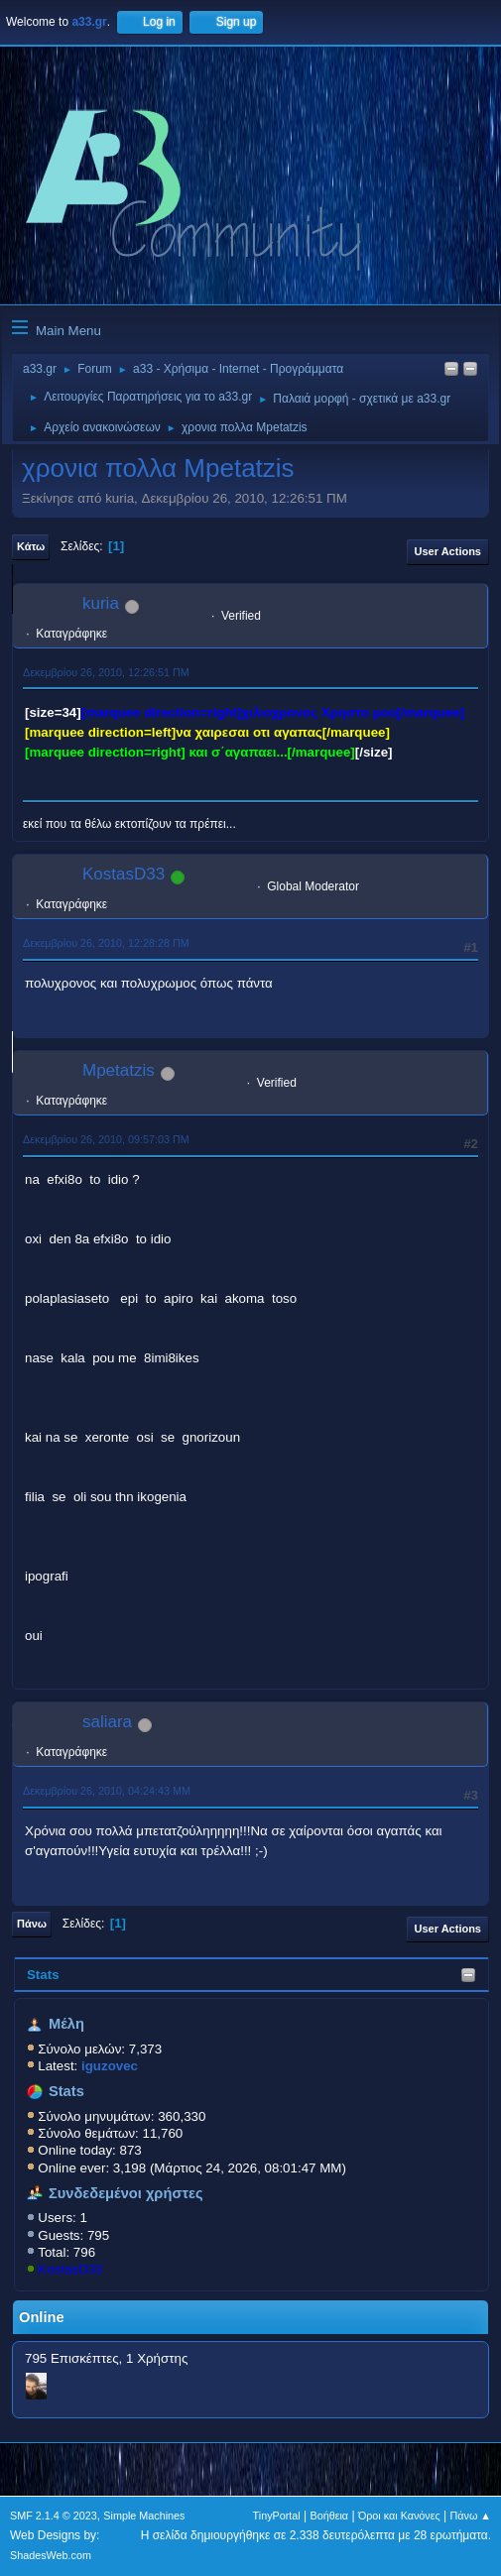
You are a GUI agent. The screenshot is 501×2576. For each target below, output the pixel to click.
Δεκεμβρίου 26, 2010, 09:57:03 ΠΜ (106, 1139)
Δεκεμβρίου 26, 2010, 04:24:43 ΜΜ (106, 1791)
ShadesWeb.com (50, 2555)
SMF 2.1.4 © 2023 (53, 2515)
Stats (43, 1974)
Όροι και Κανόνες (399, 2515)
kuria (100, 603)
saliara (107, 1721)
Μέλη (66, 2024)
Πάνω (32, 1924)
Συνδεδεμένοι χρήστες (126, 2193)
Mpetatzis (118, 1070)
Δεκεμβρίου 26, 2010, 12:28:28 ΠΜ (106, 943)
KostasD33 (70, 2269)
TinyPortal (277, 2515)
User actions (448, 551)
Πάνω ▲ (471, 2515)
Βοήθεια (329, 2515)
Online (41, 2317)
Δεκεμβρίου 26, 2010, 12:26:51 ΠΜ (106, 672)
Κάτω (31, 546)
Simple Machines (144, 2515)
